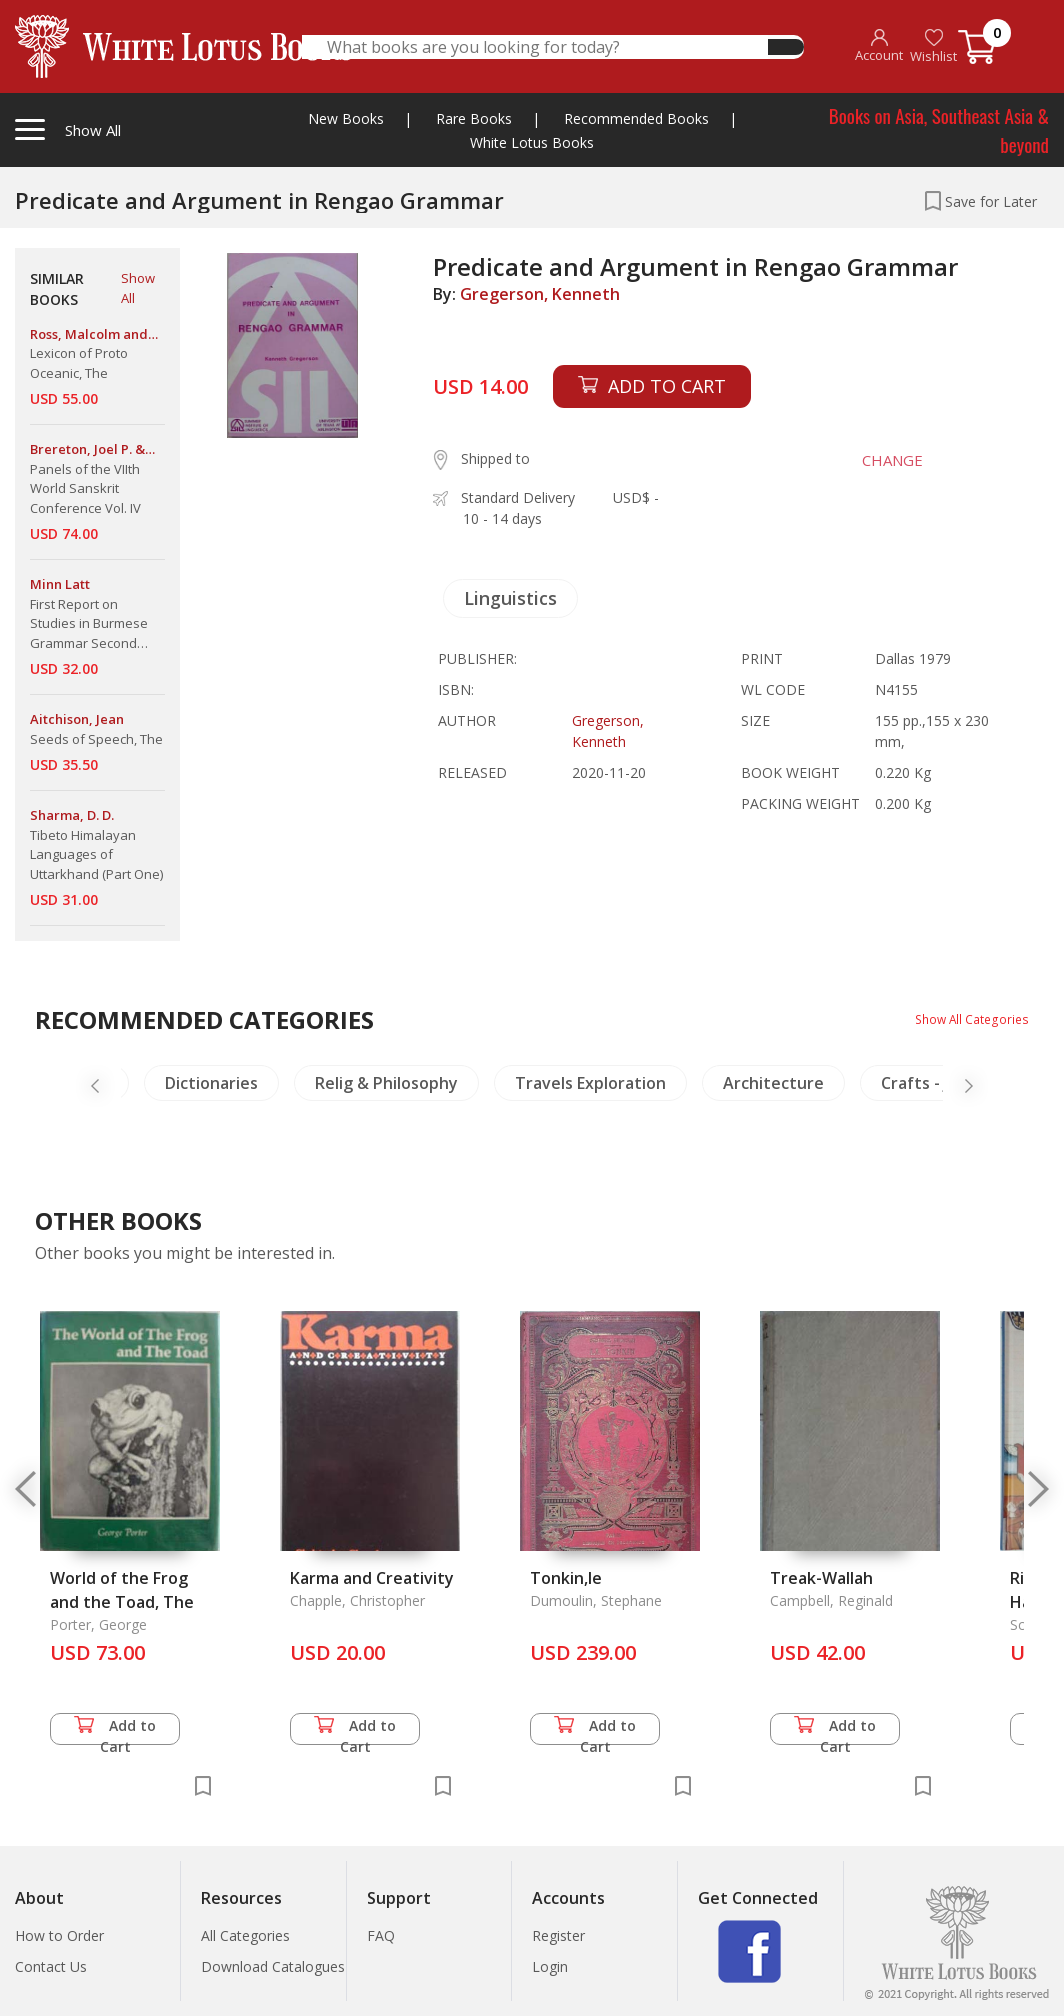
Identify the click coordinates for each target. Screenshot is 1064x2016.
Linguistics (510, 598)
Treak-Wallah (821, 1578)
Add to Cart (115, 1730)
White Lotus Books (532, 142)
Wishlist (933, 46)
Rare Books (474, 118)
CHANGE (873, 460)
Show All (138, 288)
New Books (346, 118)
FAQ (381, 1935)
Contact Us (51, 1966)
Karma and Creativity (372, 1578)
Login (550, 1966)
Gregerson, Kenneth (540, 294)
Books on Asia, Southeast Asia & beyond (939, 129)
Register (558, 1935)
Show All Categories (964, 1018)
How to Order (59, 1935)
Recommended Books (636, 118)
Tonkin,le (566, 1578)
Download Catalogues (273, 1966)
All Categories (245, 1935)
